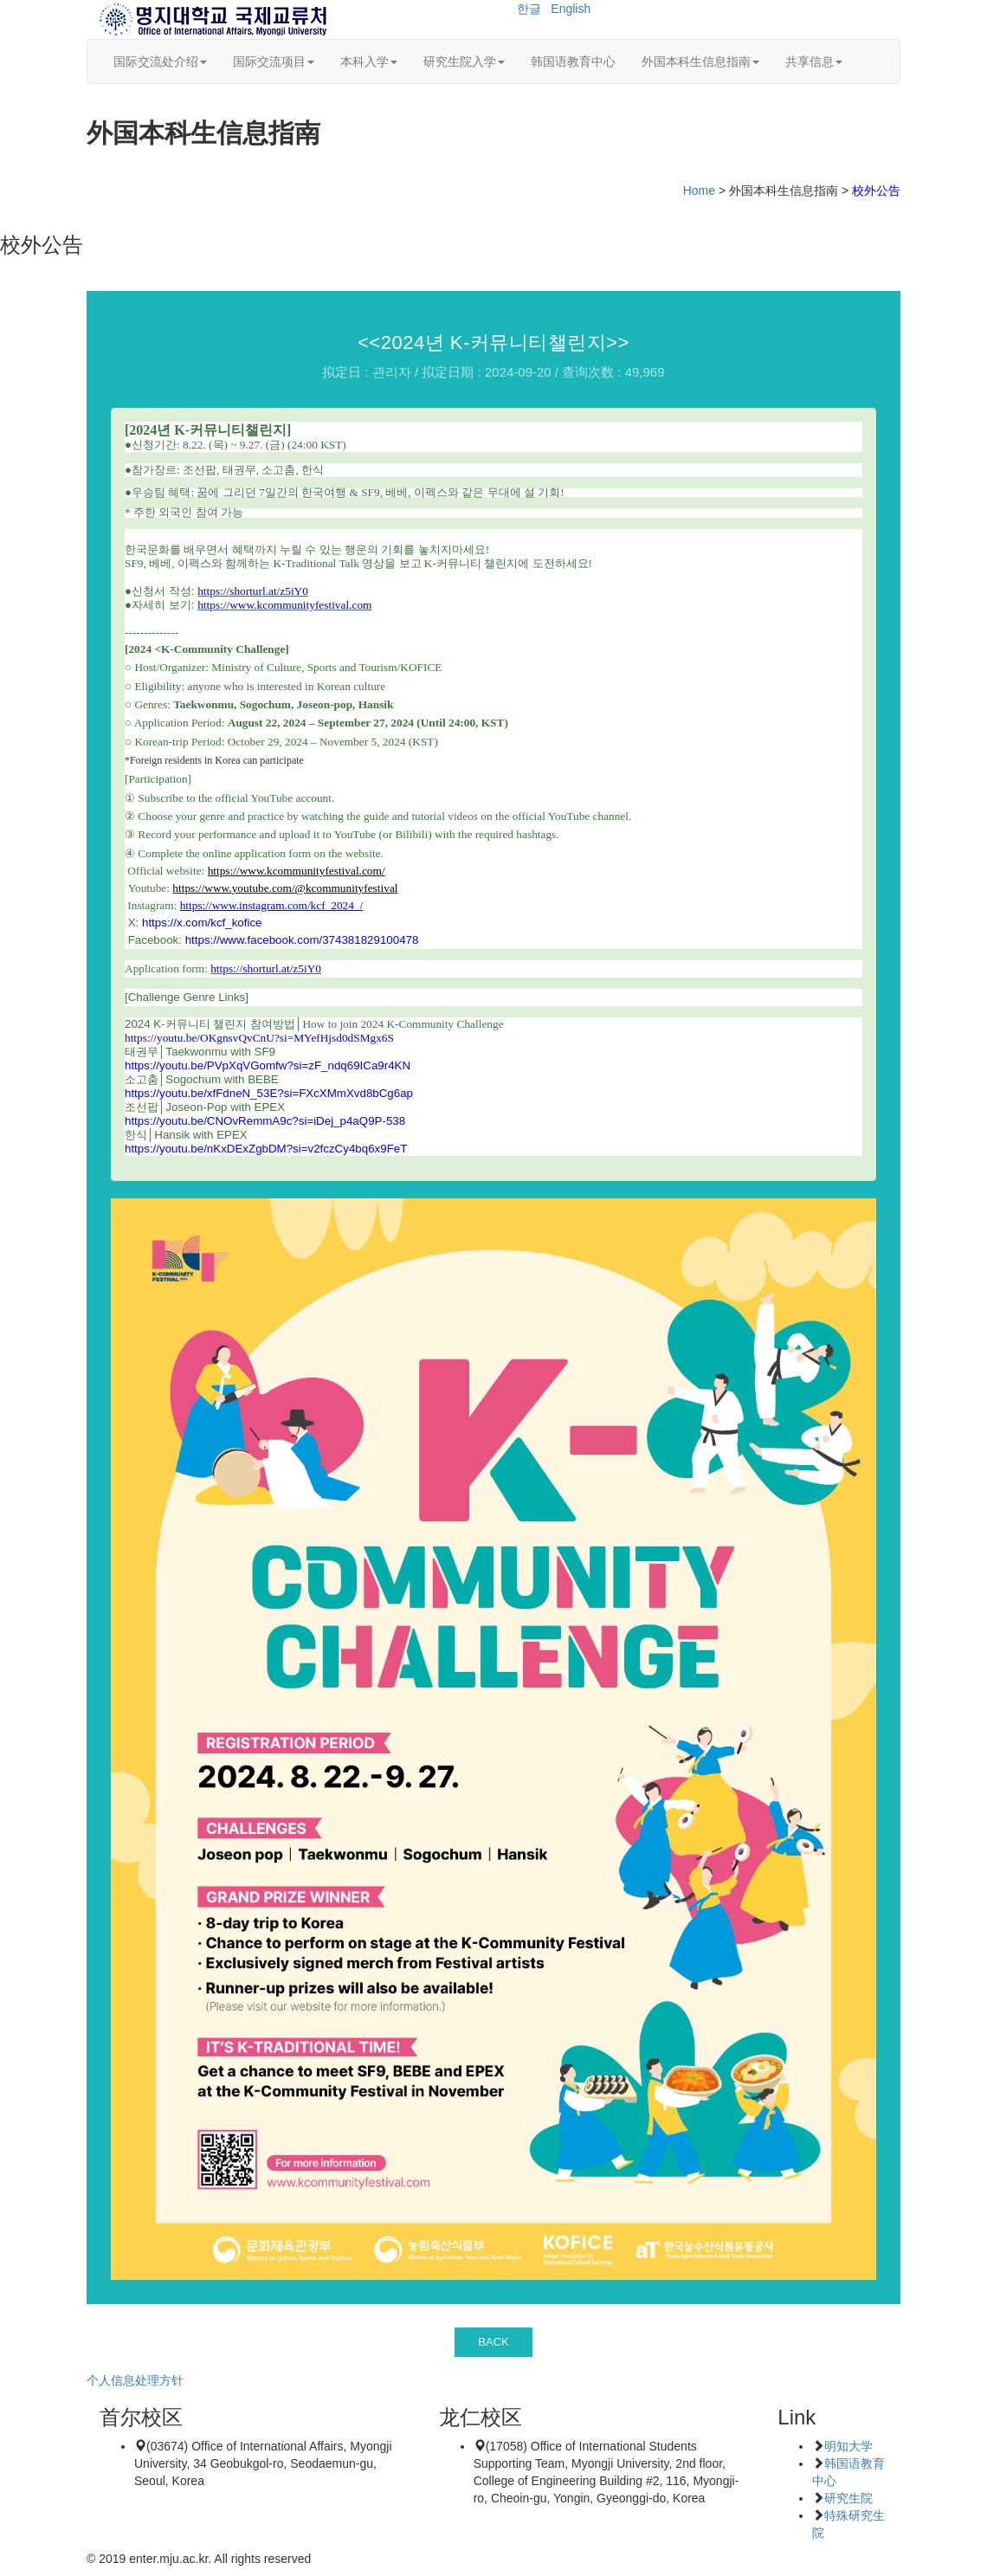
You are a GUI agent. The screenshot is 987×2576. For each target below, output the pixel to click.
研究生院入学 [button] (464, 61)
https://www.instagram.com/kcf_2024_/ (272, 905)
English (570, 9)
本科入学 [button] (368, 61)
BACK (493, 2341)
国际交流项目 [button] (273, 61)
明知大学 (848, 2446)
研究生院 (848, 2498)
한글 (529, 9)
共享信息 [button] (813, 61)
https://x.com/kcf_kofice (202, 922)
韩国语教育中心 (573, 61)
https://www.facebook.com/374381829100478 (302, 939)
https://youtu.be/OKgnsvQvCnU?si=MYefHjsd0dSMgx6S (259, 1037)
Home (699, 190)
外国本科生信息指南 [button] (700, 61)
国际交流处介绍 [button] (160, 61)
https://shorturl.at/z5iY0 (265, 968)
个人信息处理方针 (135, 2380)
